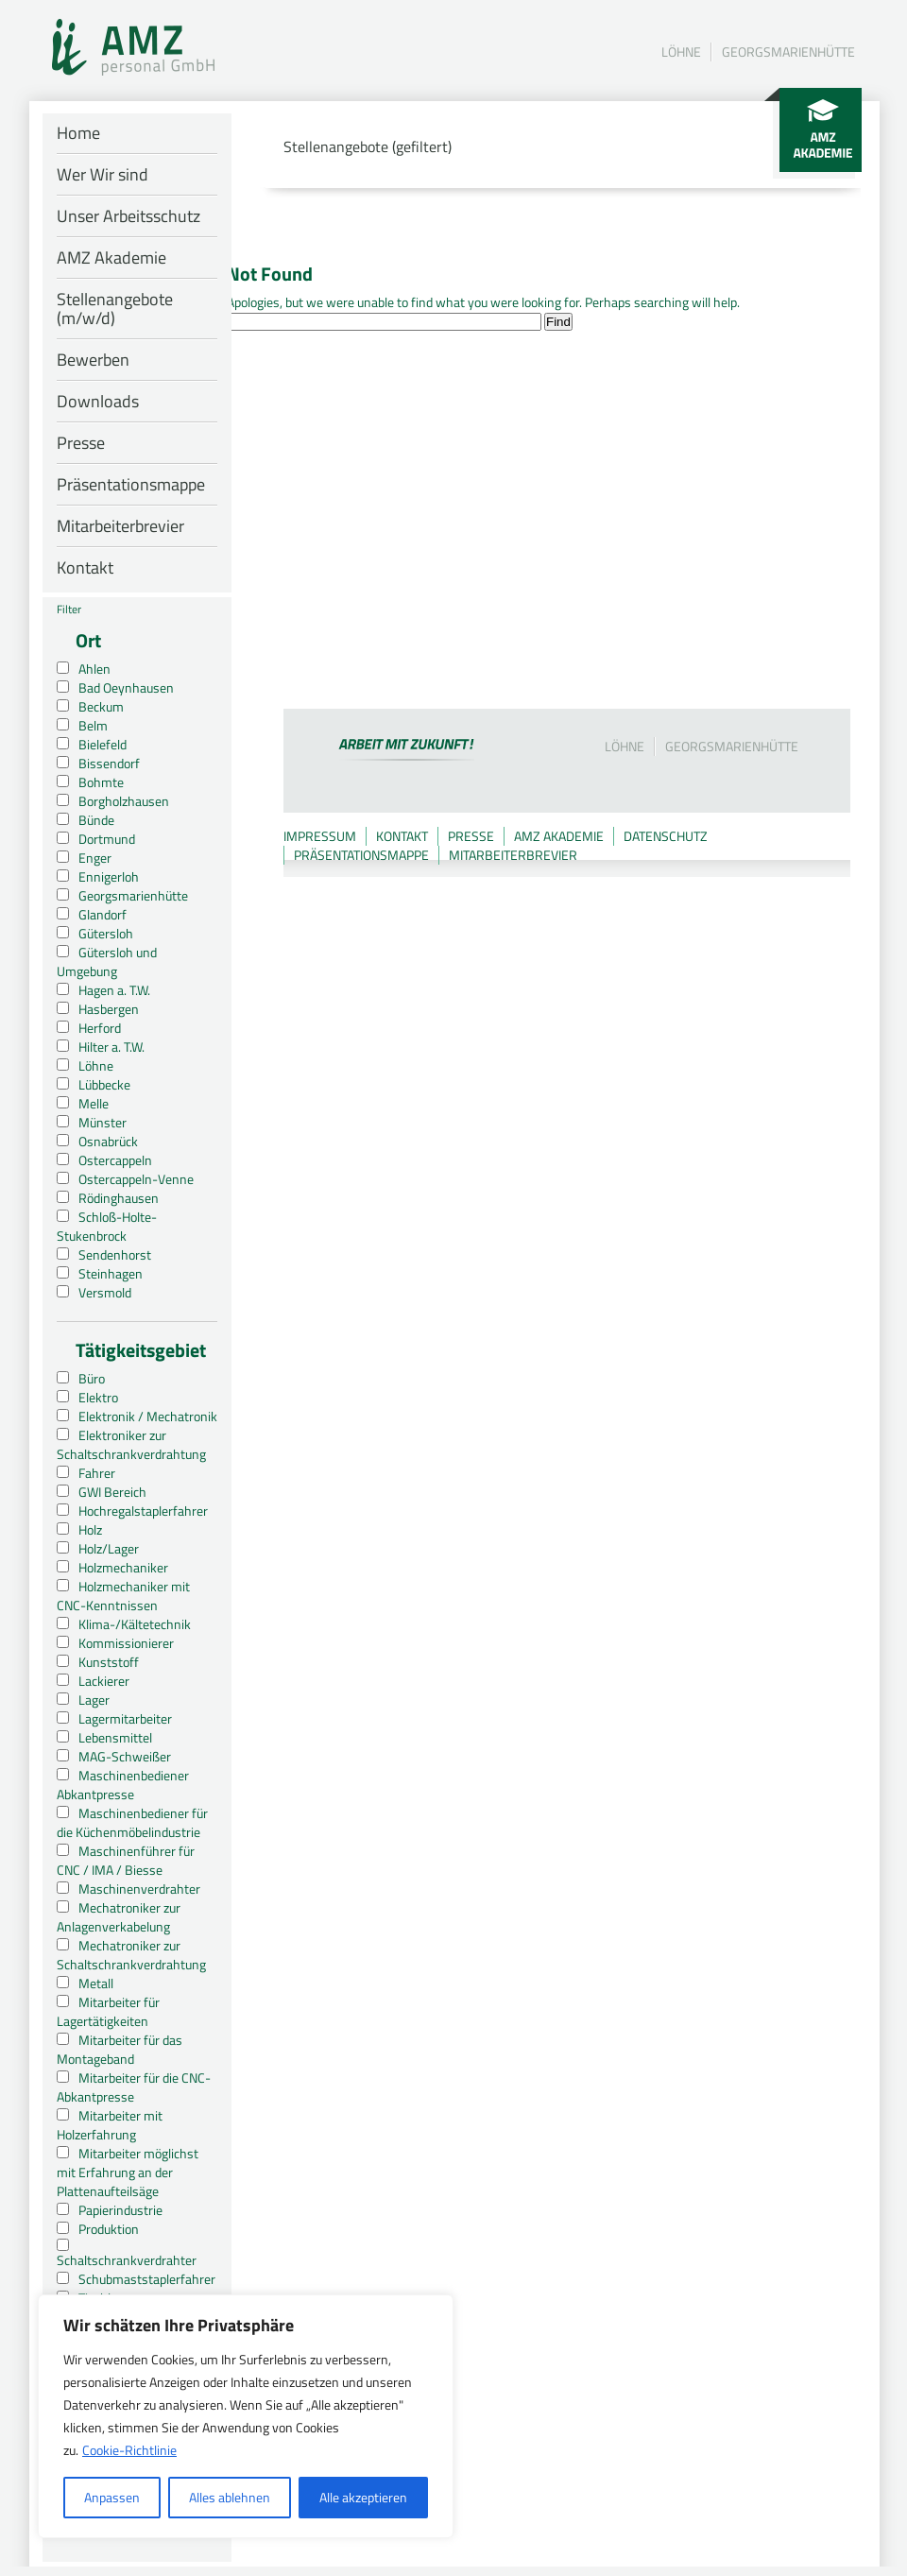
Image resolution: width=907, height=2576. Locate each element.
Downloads (98, 401)
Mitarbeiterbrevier (120, 526)
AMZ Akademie (111, 257)
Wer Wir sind (102, 174)
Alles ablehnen (229, 2497)
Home (78, 133)
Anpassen (112, 2497)
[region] (246, 2416)
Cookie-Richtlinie (129, 2450)
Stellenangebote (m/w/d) (115, 308)
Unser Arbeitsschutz (128, 216)
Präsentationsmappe (131, 484)
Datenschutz (666, 836)
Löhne (681, 51)
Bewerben (93, 359)
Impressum (319, 836)
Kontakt (85, 567)
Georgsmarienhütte (788, 51)
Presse (81, 442)
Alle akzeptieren (363, 2497)
